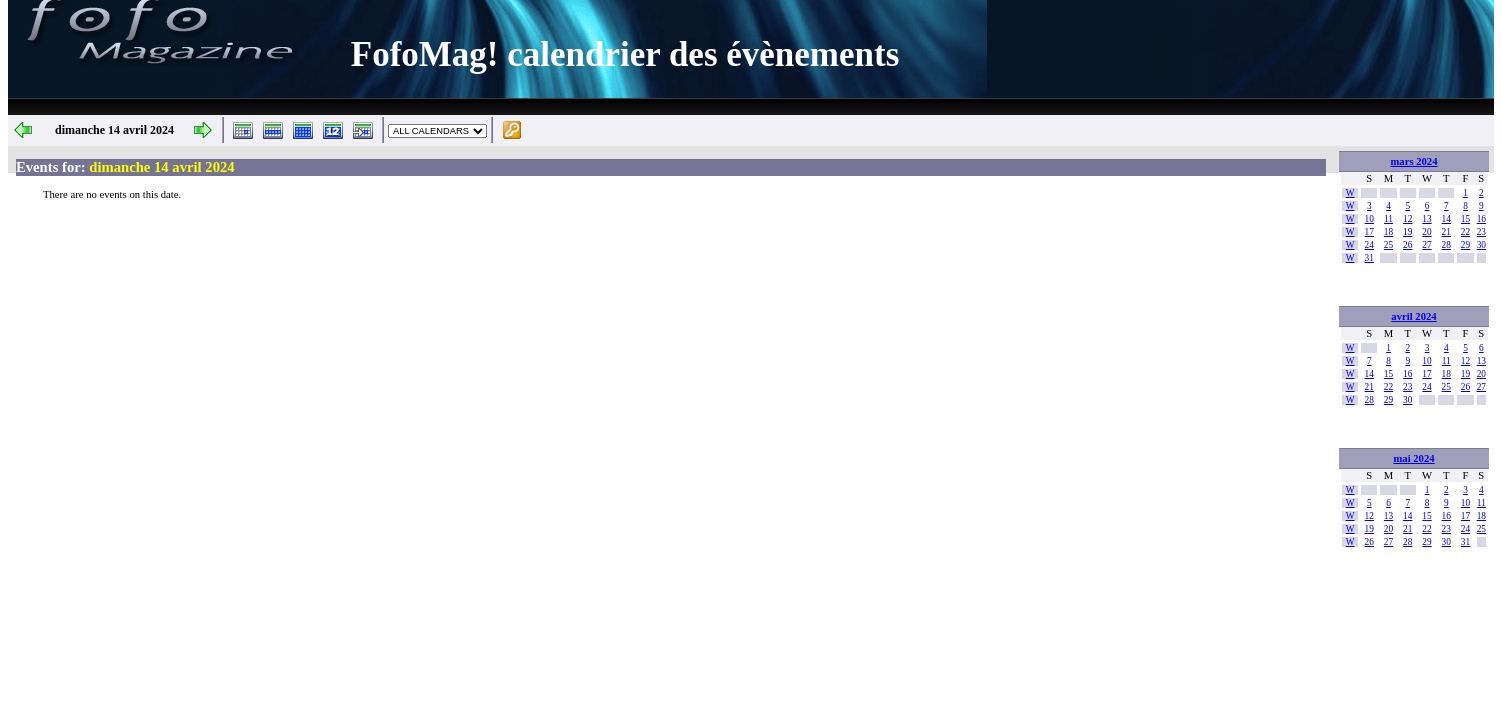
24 (1369, 245)
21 (1446, 232)
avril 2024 (1413, 316)
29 (1465, 245)
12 (1407, 219)
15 (1465, 219)
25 (1388, 245)
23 (1481, 232)
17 (1369, 232)
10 (1369, 219)
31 (1369, 258)
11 (1388, 219)
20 (1426, 232)
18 (1388, 232)
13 (1426, 219)
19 (1407, 232)
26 (1407, 245)
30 (1481, 245)
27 (1426, 245)
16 (1481, 219)
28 (1446, 245)
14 (1446, 219)
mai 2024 (1413, 458)
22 (1465, 232)
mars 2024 (1413, 161)
